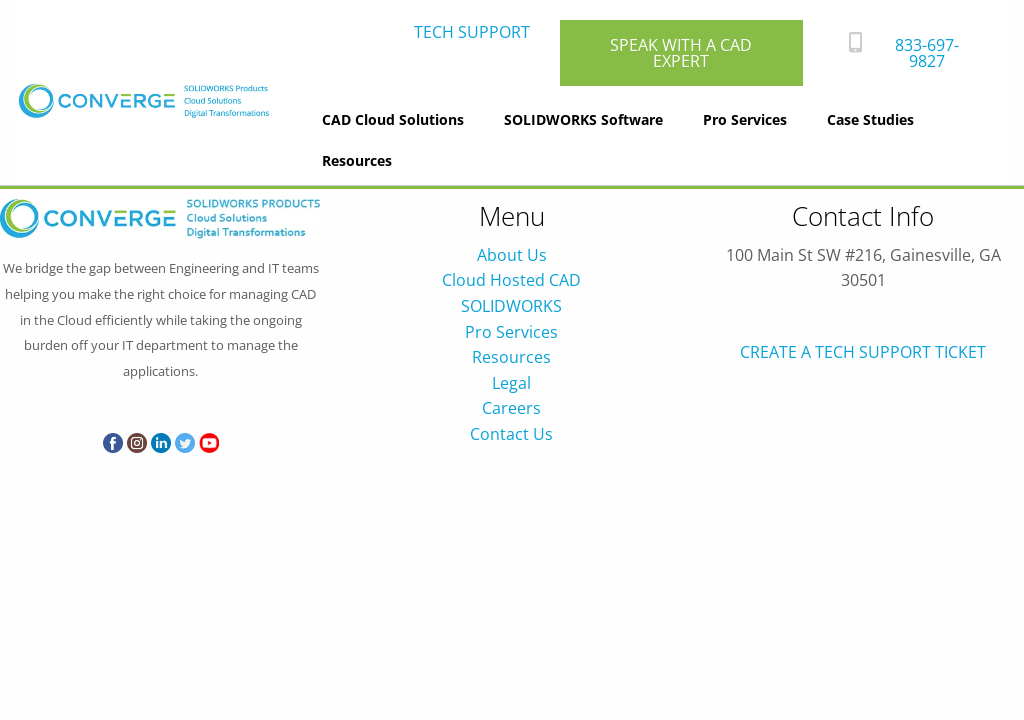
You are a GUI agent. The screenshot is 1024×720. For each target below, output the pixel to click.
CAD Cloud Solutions (393, 119)
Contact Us (511, 434)
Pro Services (745, 119)
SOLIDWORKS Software (583, 119)
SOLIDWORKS (511, 306)
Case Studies (870, 119)
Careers (511, 408)
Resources (357, 160)
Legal (511, 383)
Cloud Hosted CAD (511, 280)
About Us (512, 255)
